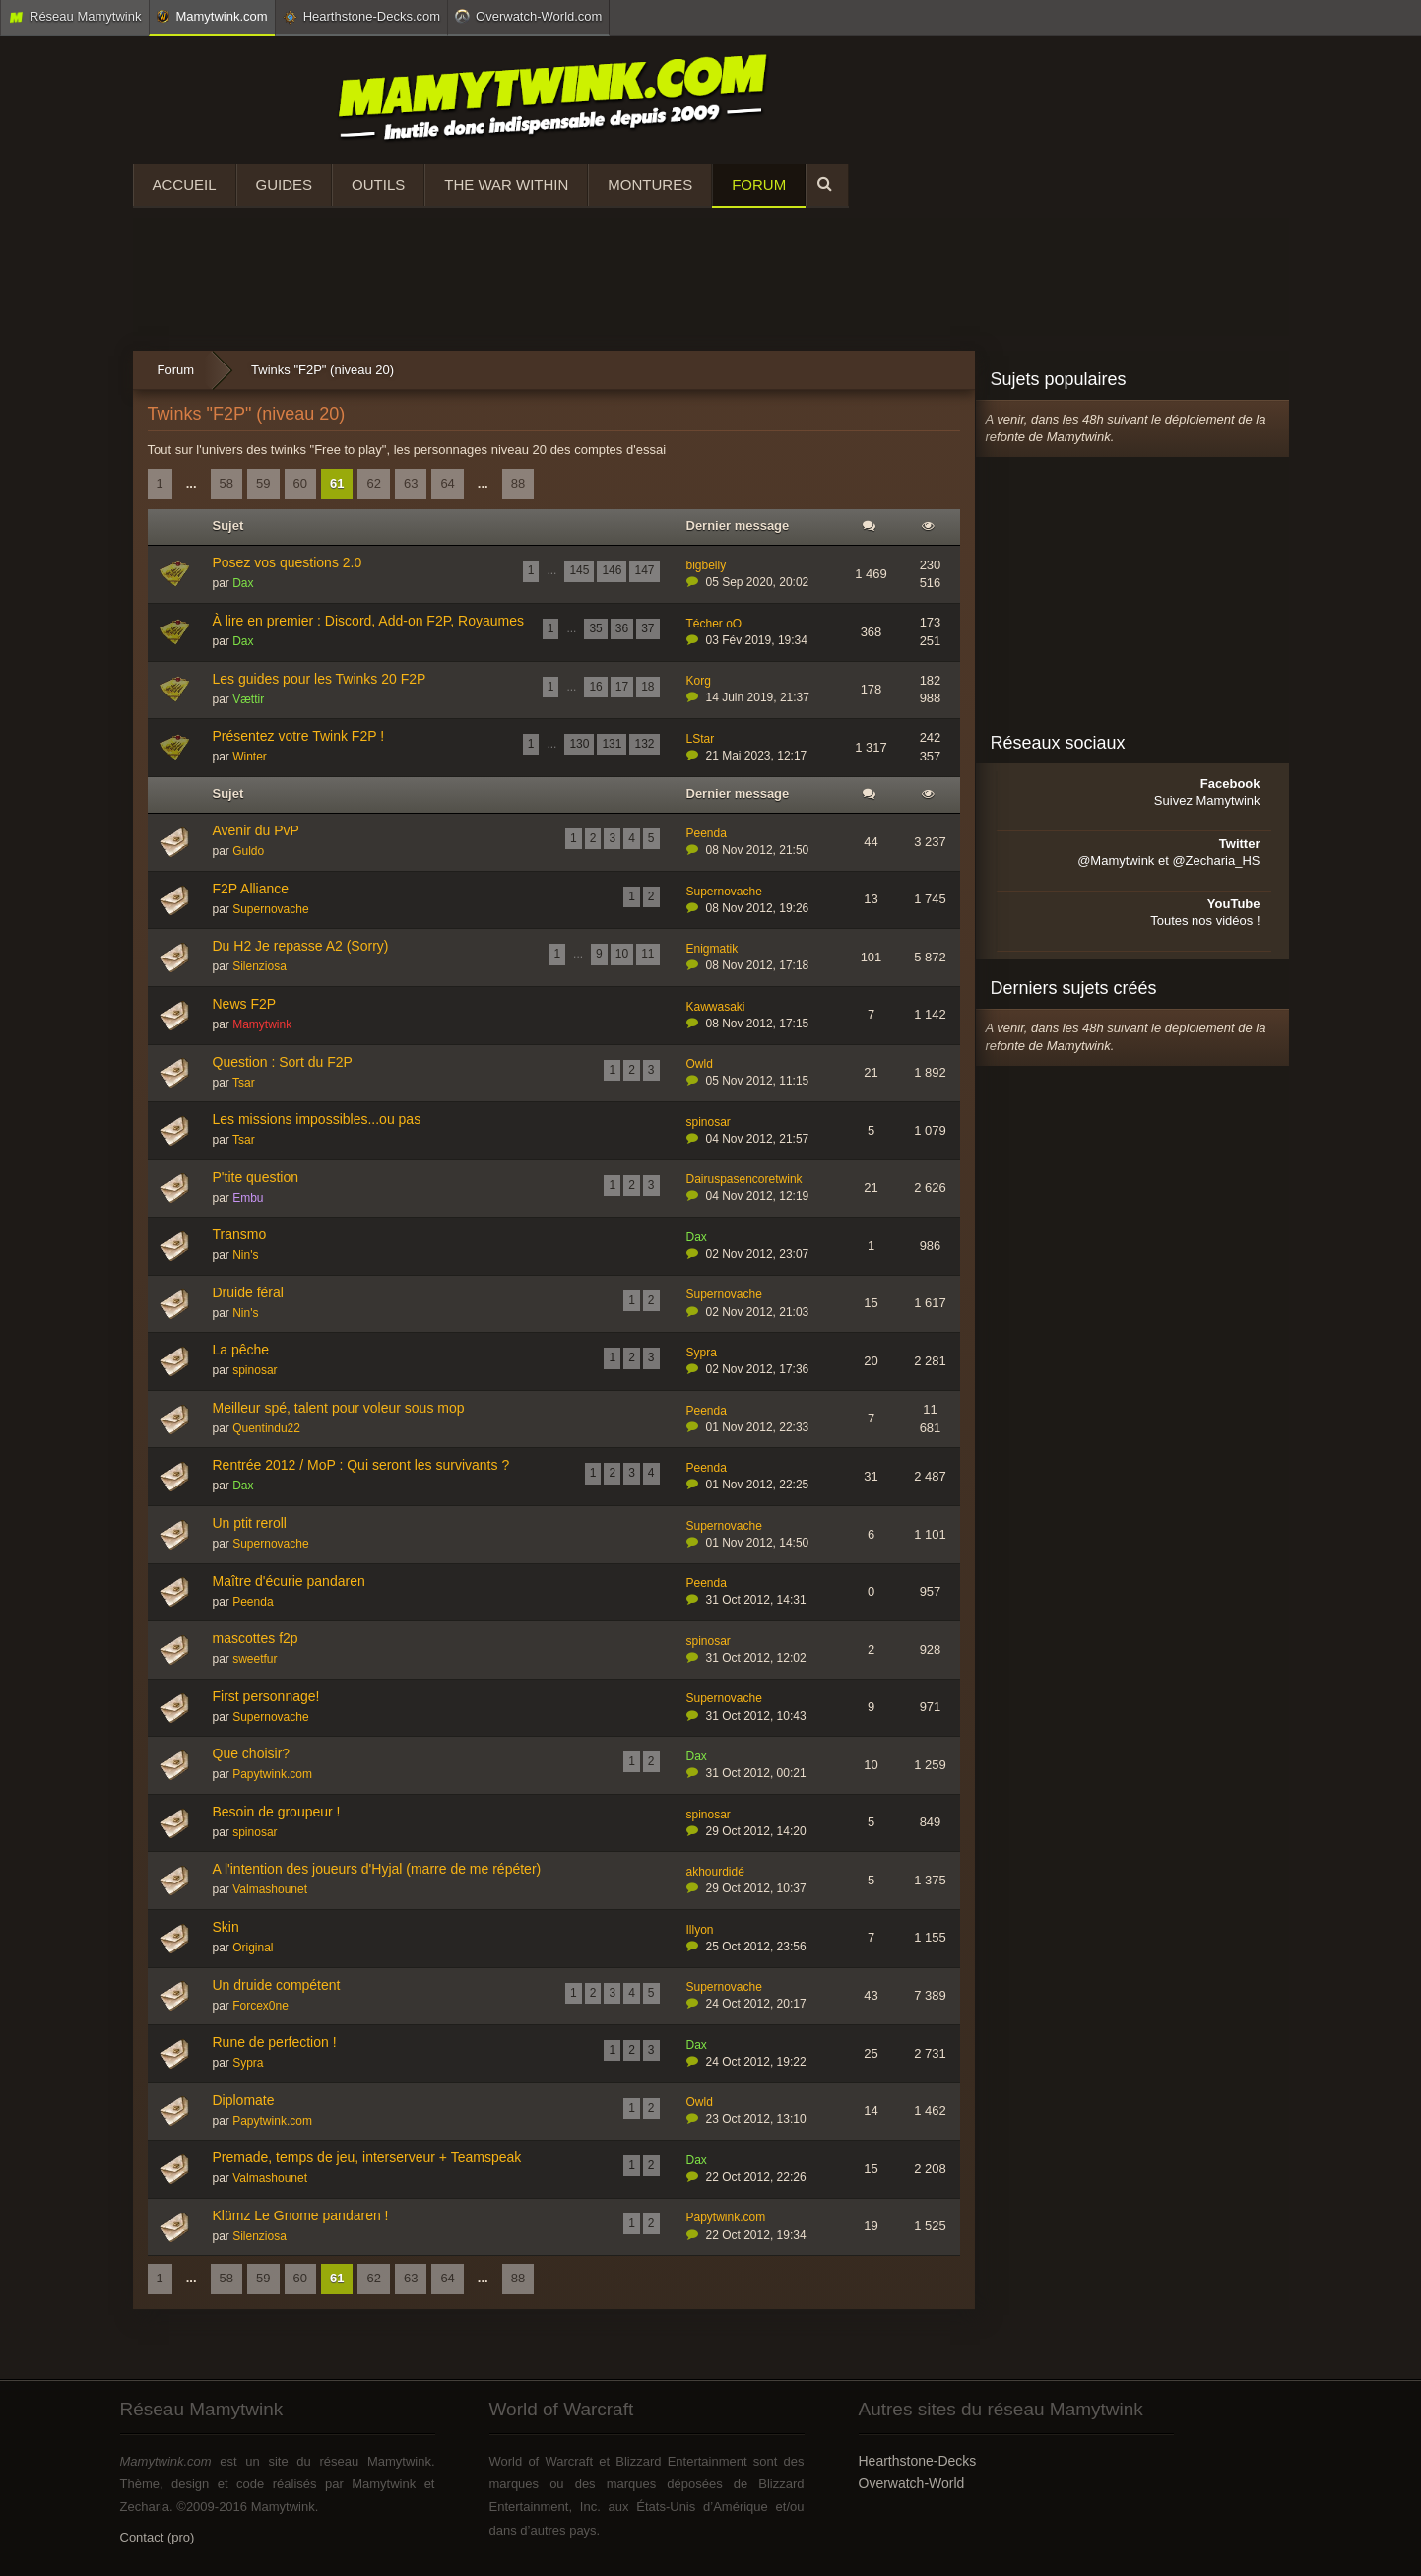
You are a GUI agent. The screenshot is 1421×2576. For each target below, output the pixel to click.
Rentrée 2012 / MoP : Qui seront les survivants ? (361, 1465)
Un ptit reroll (250, 1523)
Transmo (240, 1234)
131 (611, 744)
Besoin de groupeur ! (277, 1811)
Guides (284, 184)
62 (373, 483)
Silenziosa (259, 966)
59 (263, 483)
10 (621, 953)
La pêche (241, 1349)
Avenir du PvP (256, 830)
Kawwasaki (715, 1007)
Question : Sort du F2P (283, 1062)
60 (300, 483)
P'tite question (256, 1177)
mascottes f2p (255, 1638)
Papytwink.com (272, 1774)
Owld (699, 1064)
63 (411, 483)
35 (595, 628)
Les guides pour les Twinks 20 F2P (319, 679)
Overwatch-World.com (528, 16)
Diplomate (244, 2100)
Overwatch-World (912, 2483)
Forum (759, 184)
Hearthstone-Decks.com (361, 17)
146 (611, 570)
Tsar (243, 1083)
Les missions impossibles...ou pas (317, 1119)
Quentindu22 (266, 1428)
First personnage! (266, 1696)
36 (621, 628)
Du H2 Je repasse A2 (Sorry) (301, 946)
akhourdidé (715, 1872)
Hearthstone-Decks (918, 2461)
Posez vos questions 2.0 (287, 562)
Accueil (185, 184)
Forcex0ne (260, 2006)
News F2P (245, 1004)
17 (621, 687)
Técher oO (714, 623)
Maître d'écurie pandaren (289, 1581)
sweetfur (254, 1659)
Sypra (701, 1352)
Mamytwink (261, 1024)
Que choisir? (252, 1753)
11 (647, 953)
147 (644, 570)
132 (644, 744)
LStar (700, 739)
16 (595, 687)
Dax (242, 583)
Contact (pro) (157, 2537)
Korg (698, 681)
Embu (247, 1198)
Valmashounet (269, 1889)
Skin (226, 1927)
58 (226, 483)
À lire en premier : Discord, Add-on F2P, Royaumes (368, 620)
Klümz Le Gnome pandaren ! (301, 2215)
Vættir (248, 699)
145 (579, 570)
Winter (249, 756)
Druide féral (248, 1292)
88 (518, 483)
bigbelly (706, 565)
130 (579, 744)
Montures (650, 184)
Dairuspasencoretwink (744, 1179)
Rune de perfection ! (275, 2042)
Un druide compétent (277, 1985)
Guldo (248, 851)
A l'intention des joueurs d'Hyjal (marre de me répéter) (377, 1869)
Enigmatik (712, 949)
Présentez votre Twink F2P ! (299, 736)
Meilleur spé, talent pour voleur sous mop (339, 1408)
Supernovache (270, 909)
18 (647, 687)
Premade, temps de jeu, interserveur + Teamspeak (367, 2157)
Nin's (245, 1255)
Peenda (706, 833)
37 (647, 628)
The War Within (506, 184)
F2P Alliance (251, 888)
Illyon (700, 1930)
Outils (378, 184)
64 (447, 483)
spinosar (708, 1122)
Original (252, 1947)
